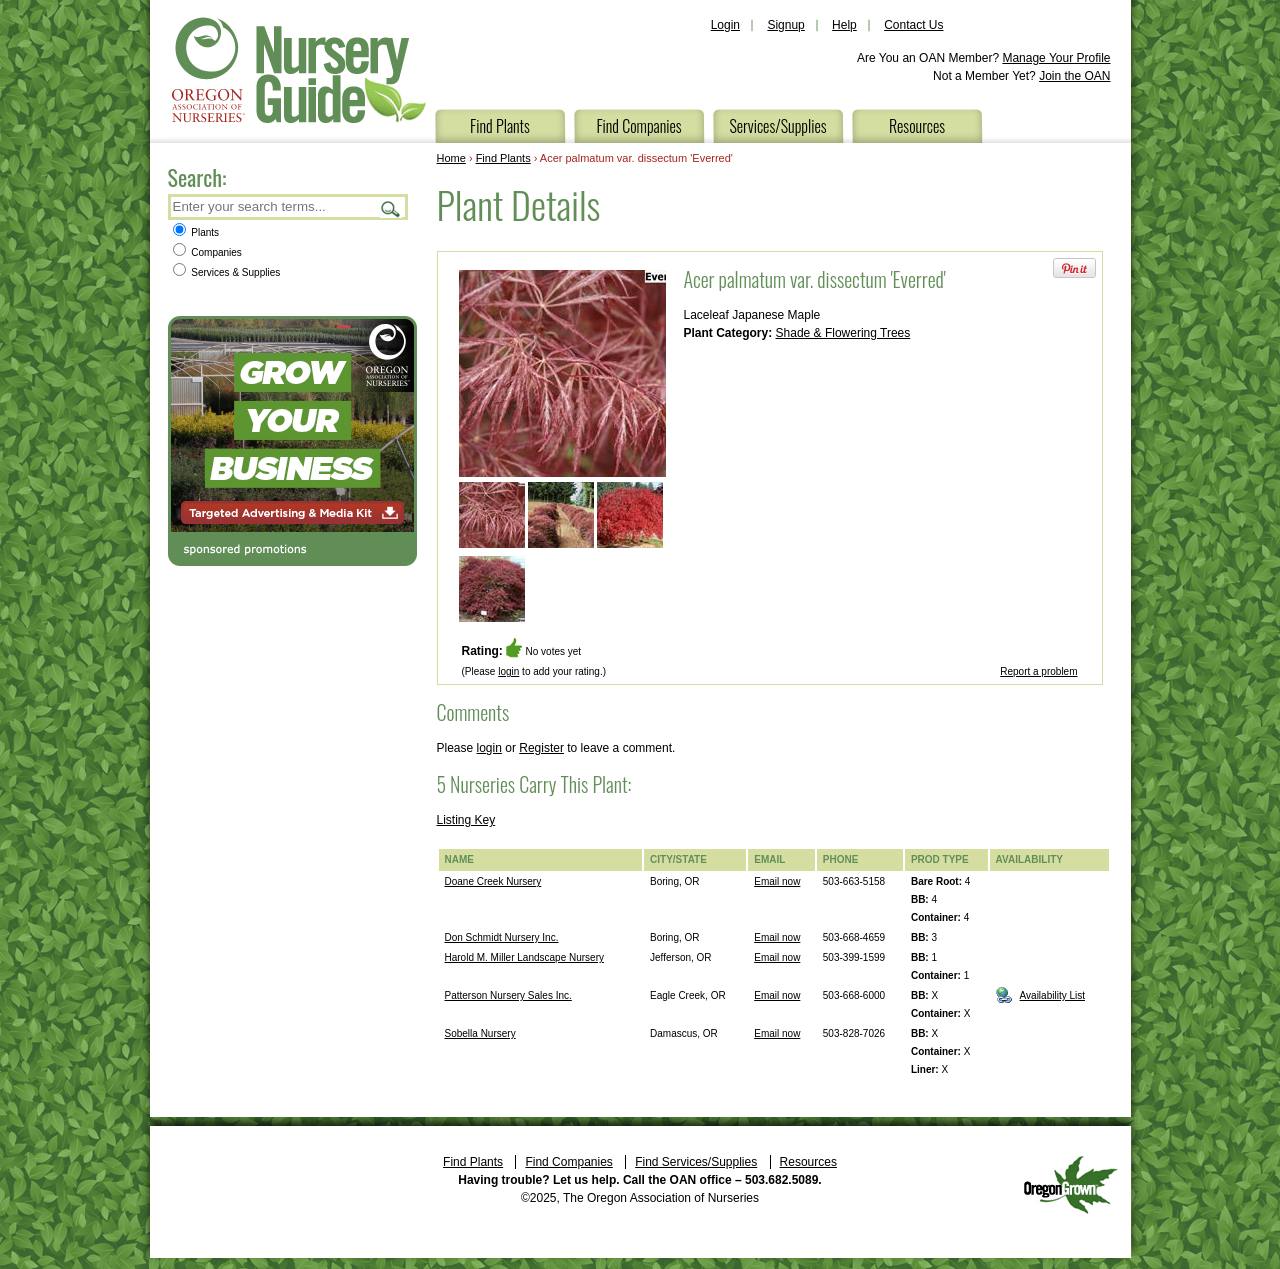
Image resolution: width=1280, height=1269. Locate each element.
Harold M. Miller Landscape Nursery (525, 957)
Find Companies (638, 126)
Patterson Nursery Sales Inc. (508, 995)
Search (391, 208)
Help (844, 25)
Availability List (1052, 995)
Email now (777, 881)
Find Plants (500, 126)
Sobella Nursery (480, 1033)
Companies (207, 252)
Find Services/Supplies (696, 1162)
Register (541, 748)
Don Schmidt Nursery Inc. (502, 937)
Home (451, 158)
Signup (785, 25)
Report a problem (1038, 671)
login (508, 671)
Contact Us (913, 25)
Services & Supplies (227, 272)
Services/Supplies (777, 126)
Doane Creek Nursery (493, 881)
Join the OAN (1074, 76)
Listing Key (466, 820)
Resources (917, 126)
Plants (196, 232)
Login (725, 25)
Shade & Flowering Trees (843, 333)
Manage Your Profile (1056, 58)
